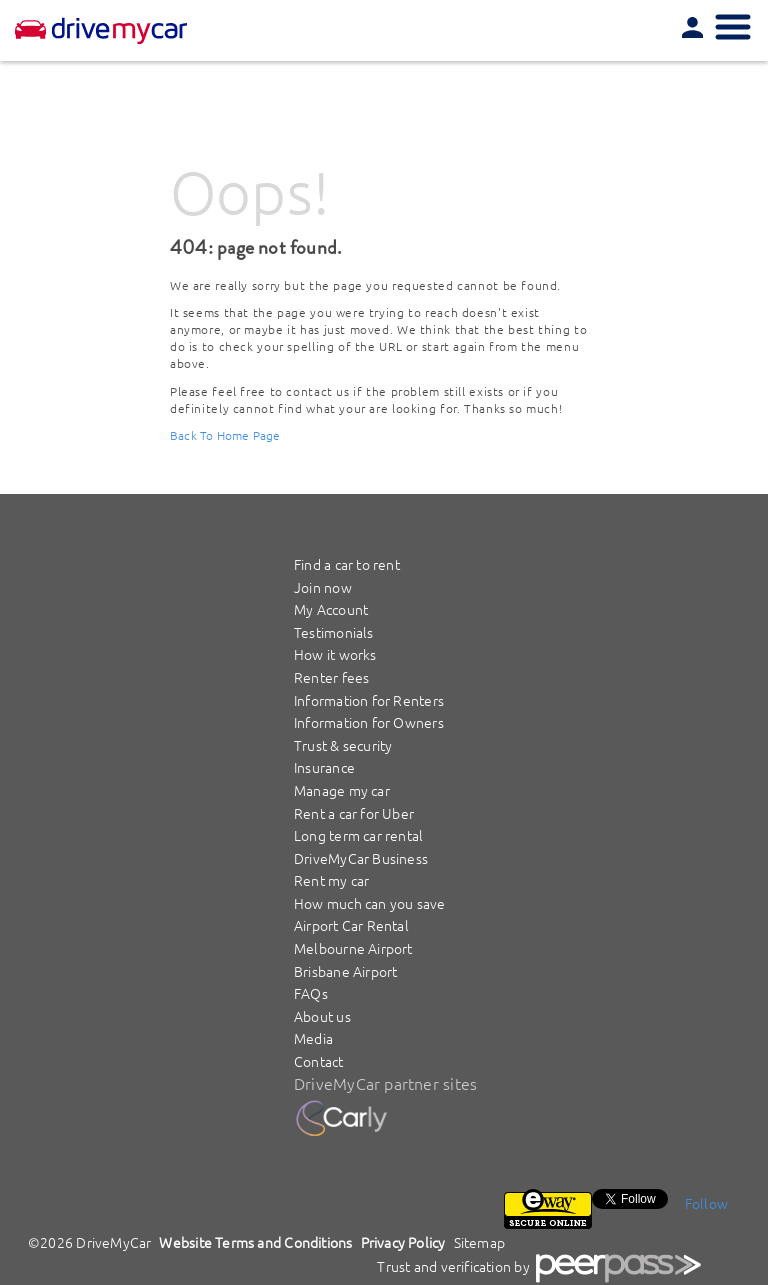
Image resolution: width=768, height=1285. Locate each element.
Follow (706, 1203)
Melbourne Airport (353, 948)
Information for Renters (369, 700)
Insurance (324, 767)
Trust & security (343, 745)
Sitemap (480, 1242)
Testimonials (334, 632)
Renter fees (331, 677)
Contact (319, 1061)
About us (322, 1016)
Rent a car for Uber (354, 813)
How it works (335, 654)
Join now (323, 587)
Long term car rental (358, 835)
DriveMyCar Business (361, 858)
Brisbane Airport (345, 971)
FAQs (311, 993)
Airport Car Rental (351, 925)
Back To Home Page (225, 435)
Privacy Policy (403, 1242)
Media (313, 1038)
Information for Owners (369, 722)
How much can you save (370, 903)
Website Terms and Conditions (255, 1242)
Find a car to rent (347, 564)
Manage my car (342, 790)
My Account (331, 609)
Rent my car (331, 880)
